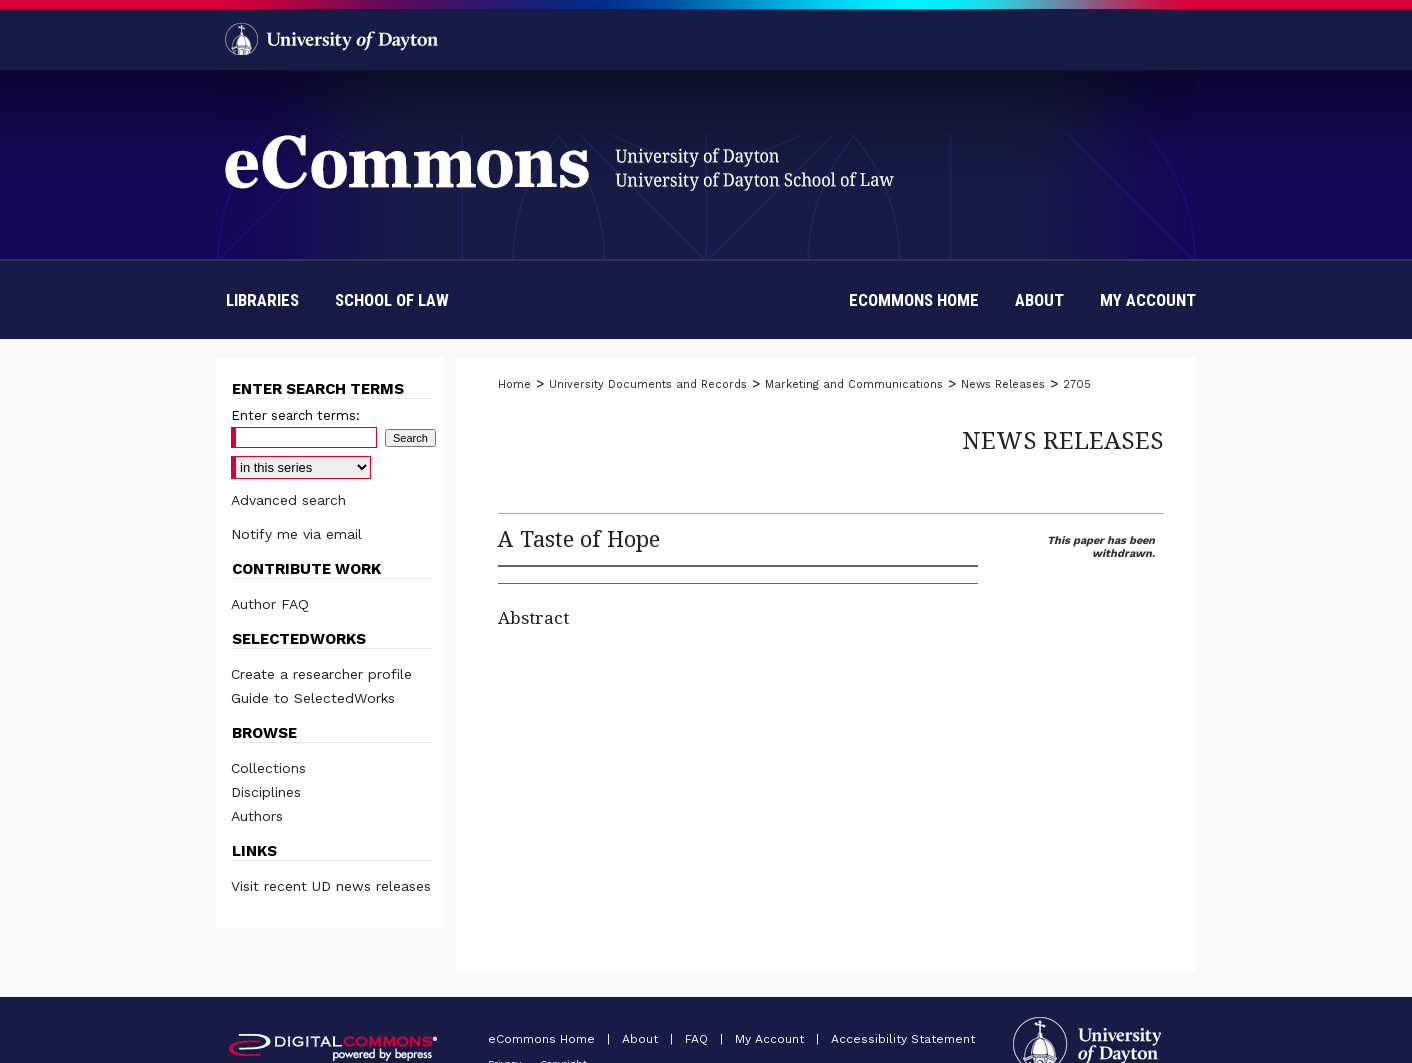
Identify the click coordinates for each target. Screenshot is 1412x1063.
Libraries (262, 300)
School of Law (392, 300)
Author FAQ (270, 604)
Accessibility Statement (903, 1039)
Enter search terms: (295, 415)
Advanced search (288, 500)
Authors (257, 816)
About (642, 1039)
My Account (771, 1039)
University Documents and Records (648, 384)
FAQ (698, 1039)
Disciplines (266, 792)
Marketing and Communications (854, 384)
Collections (268, 768)
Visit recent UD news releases (331, 886)
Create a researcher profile (321, 674)
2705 (1077, 384)
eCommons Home (543, 1039)
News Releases (1003, 384)
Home (514, 384)
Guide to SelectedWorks (313, 698)
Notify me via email (296, 534)
